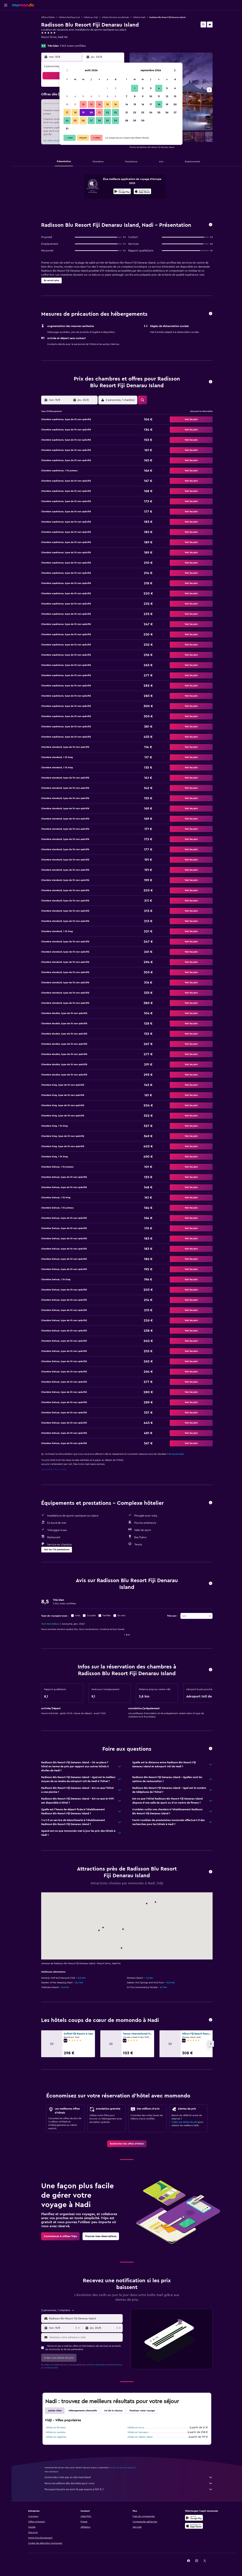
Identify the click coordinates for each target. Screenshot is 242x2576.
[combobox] (196, 1616)
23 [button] (115, 112)
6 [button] (91, 96)
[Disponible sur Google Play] (122, 191)
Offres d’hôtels (48, 17)
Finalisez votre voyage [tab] (142, 2410)
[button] (5, 5)
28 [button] (99, 120)
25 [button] (75, 120)
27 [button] (91, 120)
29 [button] (107, 120)
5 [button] (83, 96)
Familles (107, 1615)
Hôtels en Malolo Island (140, 2437)
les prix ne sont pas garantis (122, 2468)
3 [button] (67, 96)
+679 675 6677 (49, 41)
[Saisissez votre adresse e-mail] (85, 2337)
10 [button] (67, 104)
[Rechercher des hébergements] (5, 22)
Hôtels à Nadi (139, 17)
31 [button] (67, 128)
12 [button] (83, 104)
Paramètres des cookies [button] (54, 1469)
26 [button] (83, 120)
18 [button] (75, 112)
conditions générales (95, 2365)
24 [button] (67, 120)
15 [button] (107, 104)
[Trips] (5, 46)
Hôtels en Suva (136, 2427)
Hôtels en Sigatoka (56, 2437)
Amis (77, 1615)
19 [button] (83, 112)
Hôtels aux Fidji (91, 17)
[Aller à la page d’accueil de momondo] (23, 5)
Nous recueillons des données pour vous (129, 2483)
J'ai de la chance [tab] (113, 2410)
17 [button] (67, 112)
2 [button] (115, 88)
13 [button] (91, 104)
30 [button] (115, 120)
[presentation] (142, 191)
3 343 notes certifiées (73, 45)
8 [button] (107, 96)
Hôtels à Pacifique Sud (69, 17)
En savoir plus (176, 1454)
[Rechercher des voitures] (5, 29)
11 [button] (75, 104)
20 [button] (91, 112)
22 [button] (107, 112)
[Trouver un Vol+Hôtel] (5, 36)
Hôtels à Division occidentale (115, 17)
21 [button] (99, 112)
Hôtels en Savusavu (138, 2432)
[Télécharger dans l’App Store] (142, 191)
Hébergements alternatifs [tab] (83, 2410)
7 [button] (99, 96)
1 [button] (107, 88)
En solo (121, 1615)
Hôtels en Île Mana (56, 2427)
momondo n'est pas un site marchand (129, 2477)
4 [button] (75, 96)
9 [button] (115, 96)
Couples (91, 1615)
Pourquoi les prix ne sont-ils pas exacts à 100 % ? (129, 2489)
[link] (127, 2143)
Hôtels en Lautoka (55, 2432)
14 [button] (99, 104)
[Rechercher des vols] (5, 15)
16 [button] (115, 104)
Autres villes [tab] (55, 2410)
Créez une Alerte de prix (184, 2122)
